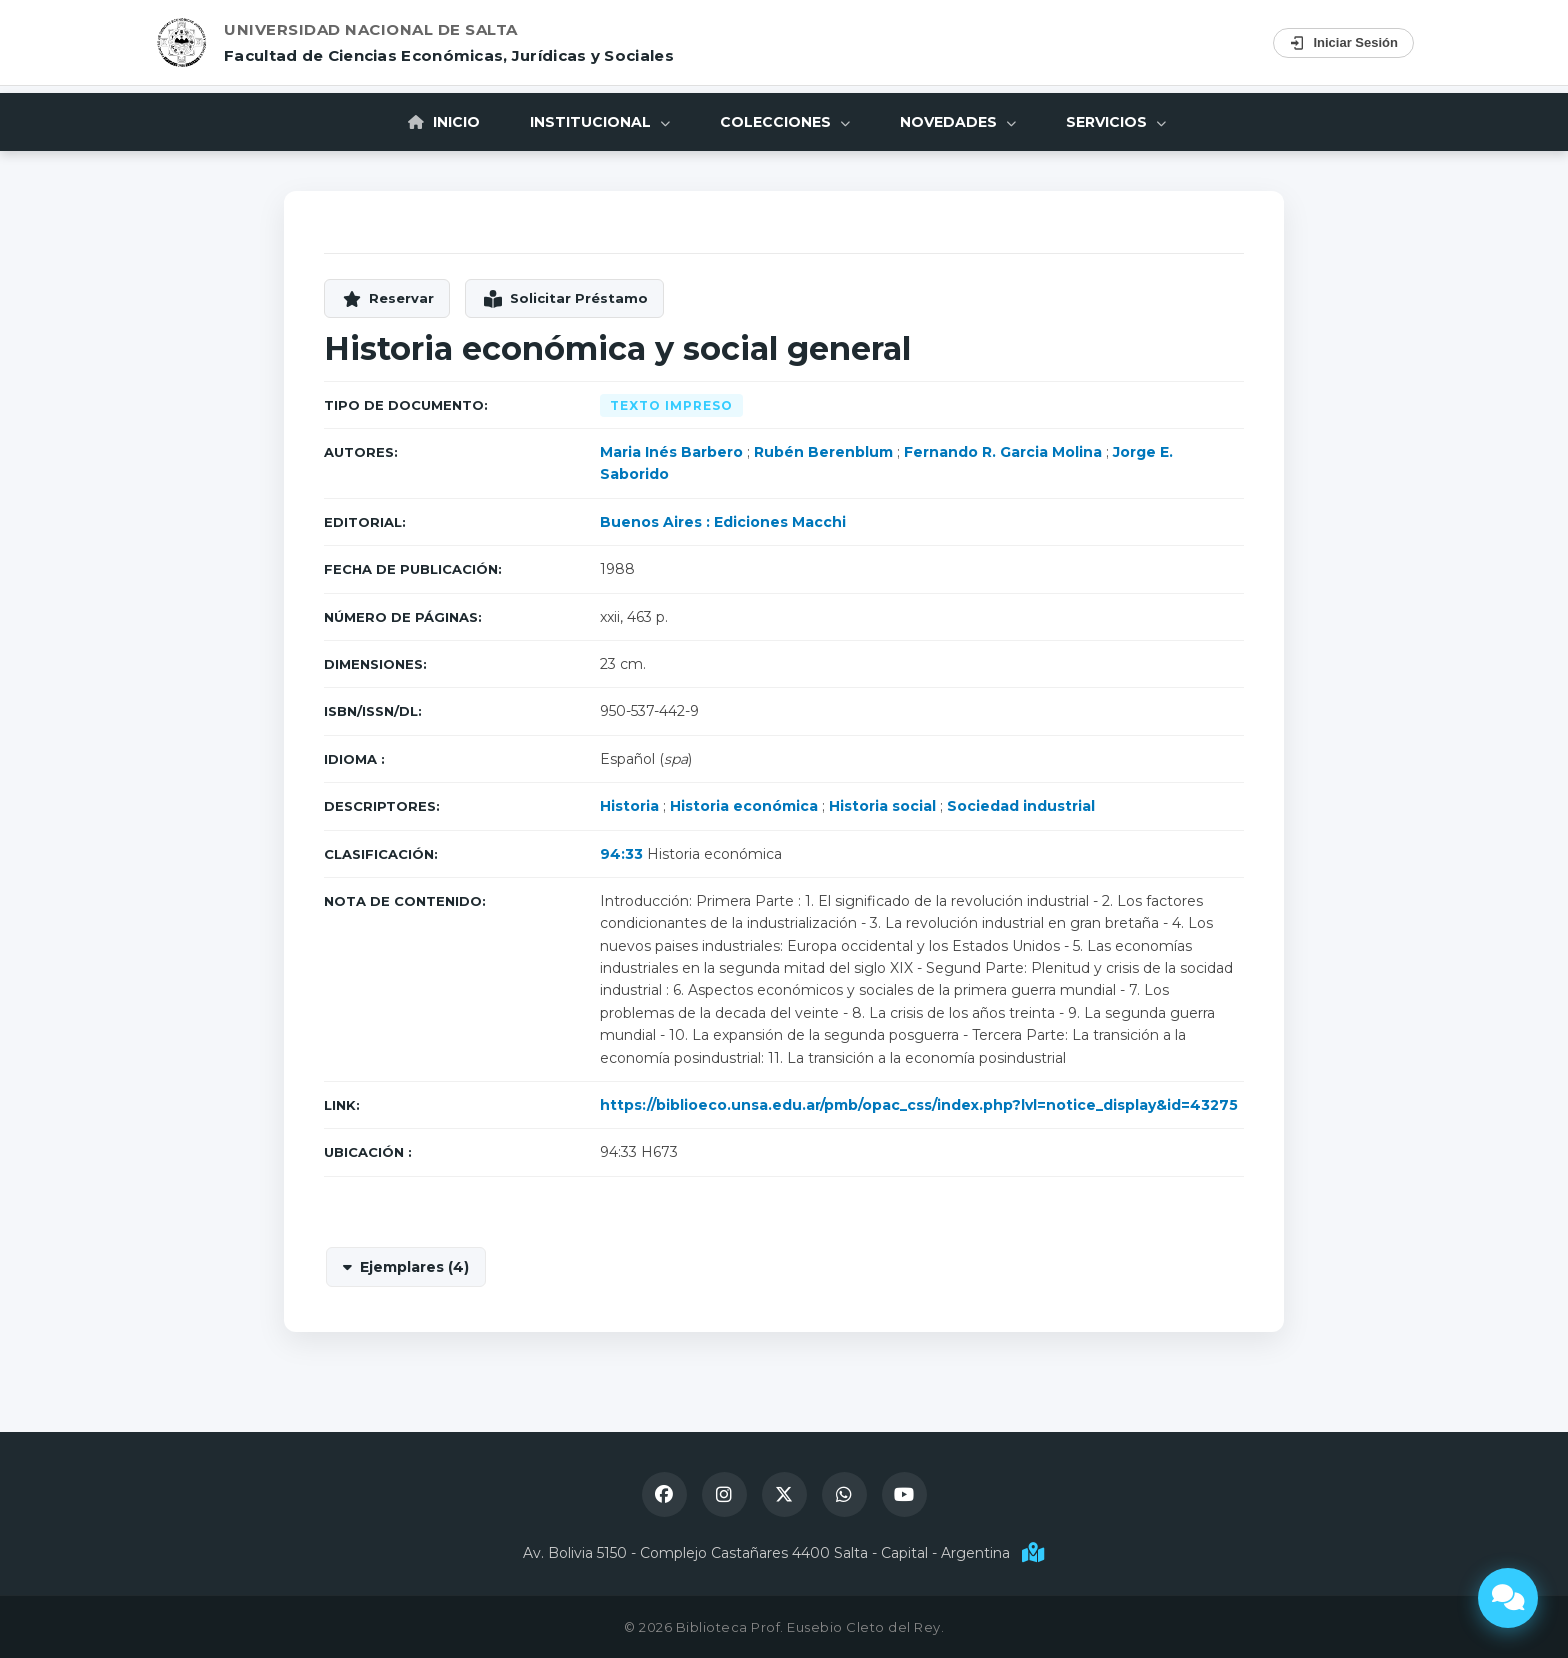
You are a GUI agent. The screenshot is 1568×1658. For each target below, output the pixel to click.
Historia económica (744, 806)
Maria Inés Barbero (671, 452)
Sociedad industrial (1021, 806)
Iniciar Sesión (1343, 43)
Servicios (1116, 122)
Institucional (600, 122)
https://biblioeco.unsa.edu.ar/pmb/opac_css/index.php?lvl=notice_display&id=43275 (919, 1105)
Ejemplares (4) (414, 1267)
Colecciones (785, 122)
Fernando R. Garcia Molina (1003, 452)
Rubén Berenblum (823, 452)
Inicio (444, 122)
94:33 (621, 854)
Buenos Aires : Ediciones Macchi (723, 522)
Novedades (958, 122)
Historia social (882, 806)
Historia (629, 806)
